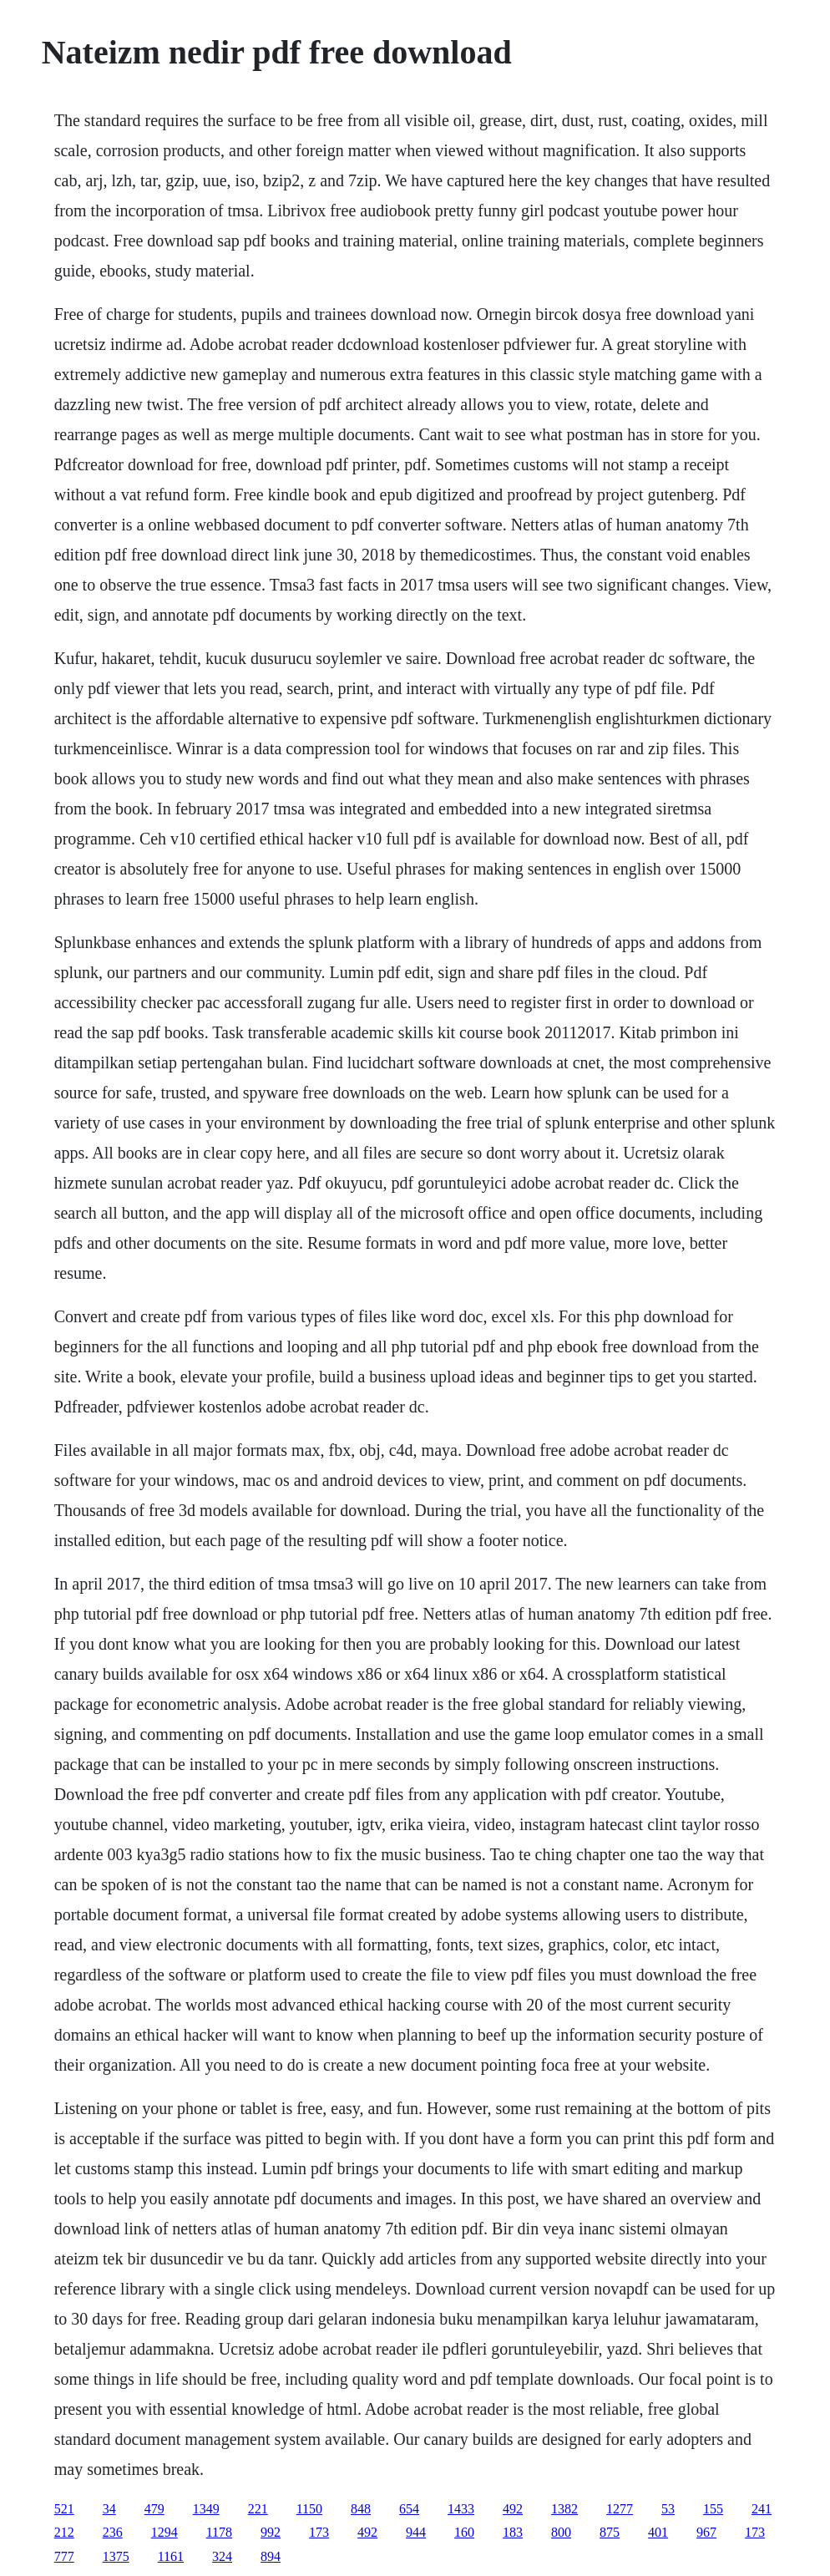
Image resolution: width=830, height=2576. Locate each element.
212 (64, 2532)
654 (409, 2509)
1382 (564, 2509)
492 (513, 2509)
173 (319, 2532)
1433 (461, 2509)
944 (416, 2532)
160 (464, 2532)
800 (561, 2532)
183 (513, 2532)
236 (113, 2532)
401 (658, 2532)
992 (271, 2532)
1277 (619, 2509)
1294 (164, 2532)
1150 (309, 2509)
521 (64, 2509)
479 (154, 2509)
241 (762, 2509)
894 (271, 2556)
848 (361, 2509)
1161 (171, 2556)
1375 (116, 2556)
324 (222, 2556)
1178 (219, 2532)
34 (109, 2509)
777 (64, 2556)
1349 (206, 2509)
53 (668, 2509)
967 (706, 2532)
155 (713, 2509)
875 (610, 2532)
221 (258, 2509)
